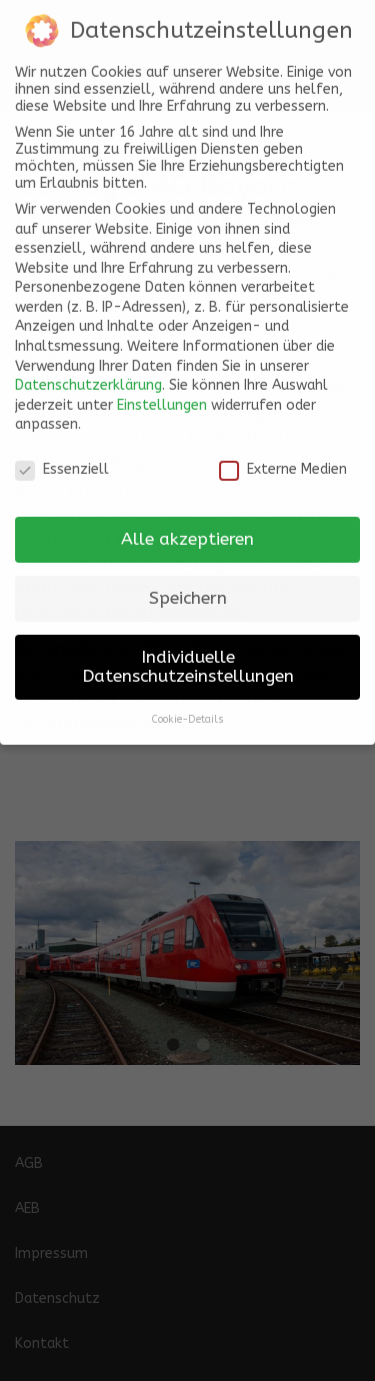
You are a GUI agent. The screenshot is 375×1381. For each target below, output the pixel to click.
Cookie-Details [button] (187, 708)
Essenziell (62, 458)
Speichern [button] (188, 587)
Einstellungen (162, 394)
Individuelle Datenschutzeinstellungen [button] (188, 656)
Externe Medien (283, 458)
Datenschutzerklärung (88, 374)
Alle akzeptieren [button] (187, 528)
